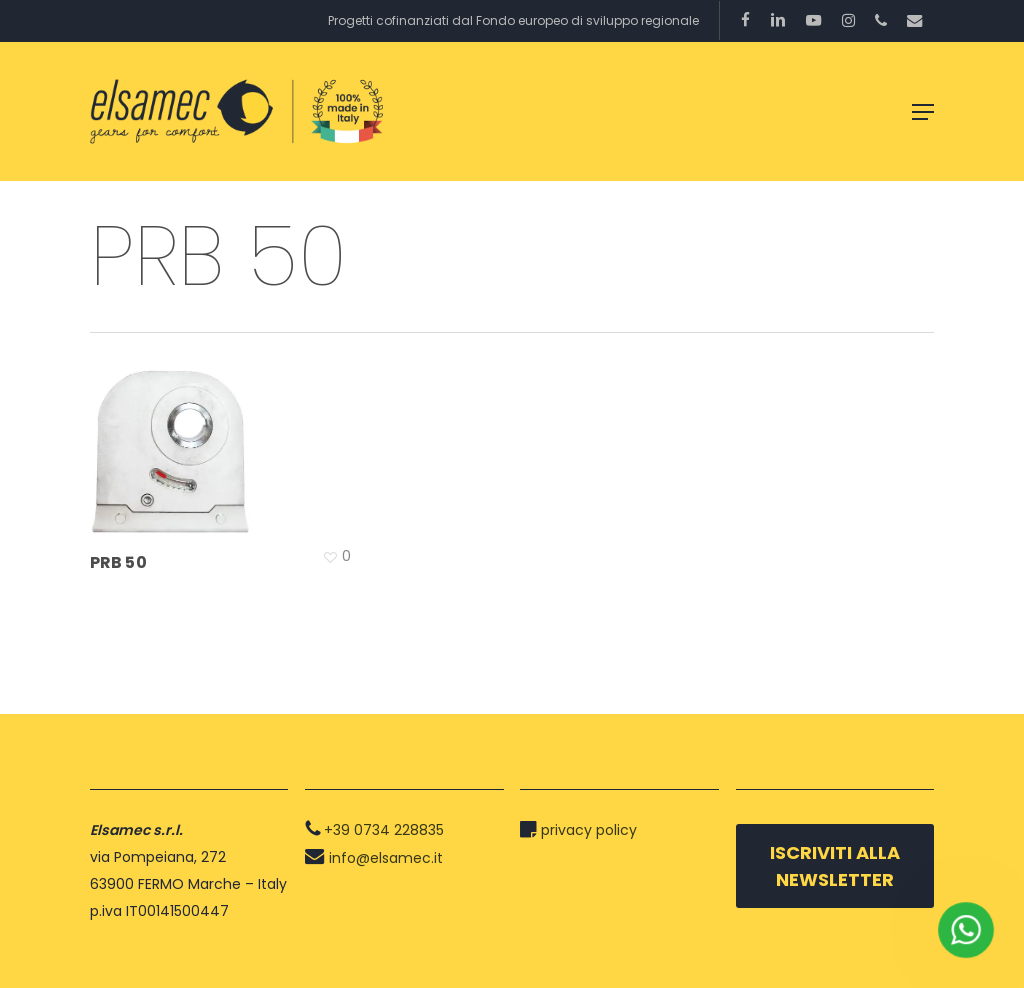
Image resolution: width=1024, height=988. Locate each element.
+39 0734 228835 (384, 830)
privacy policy (589, 830)
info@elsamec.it (386, 858)
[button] (923, 112)
